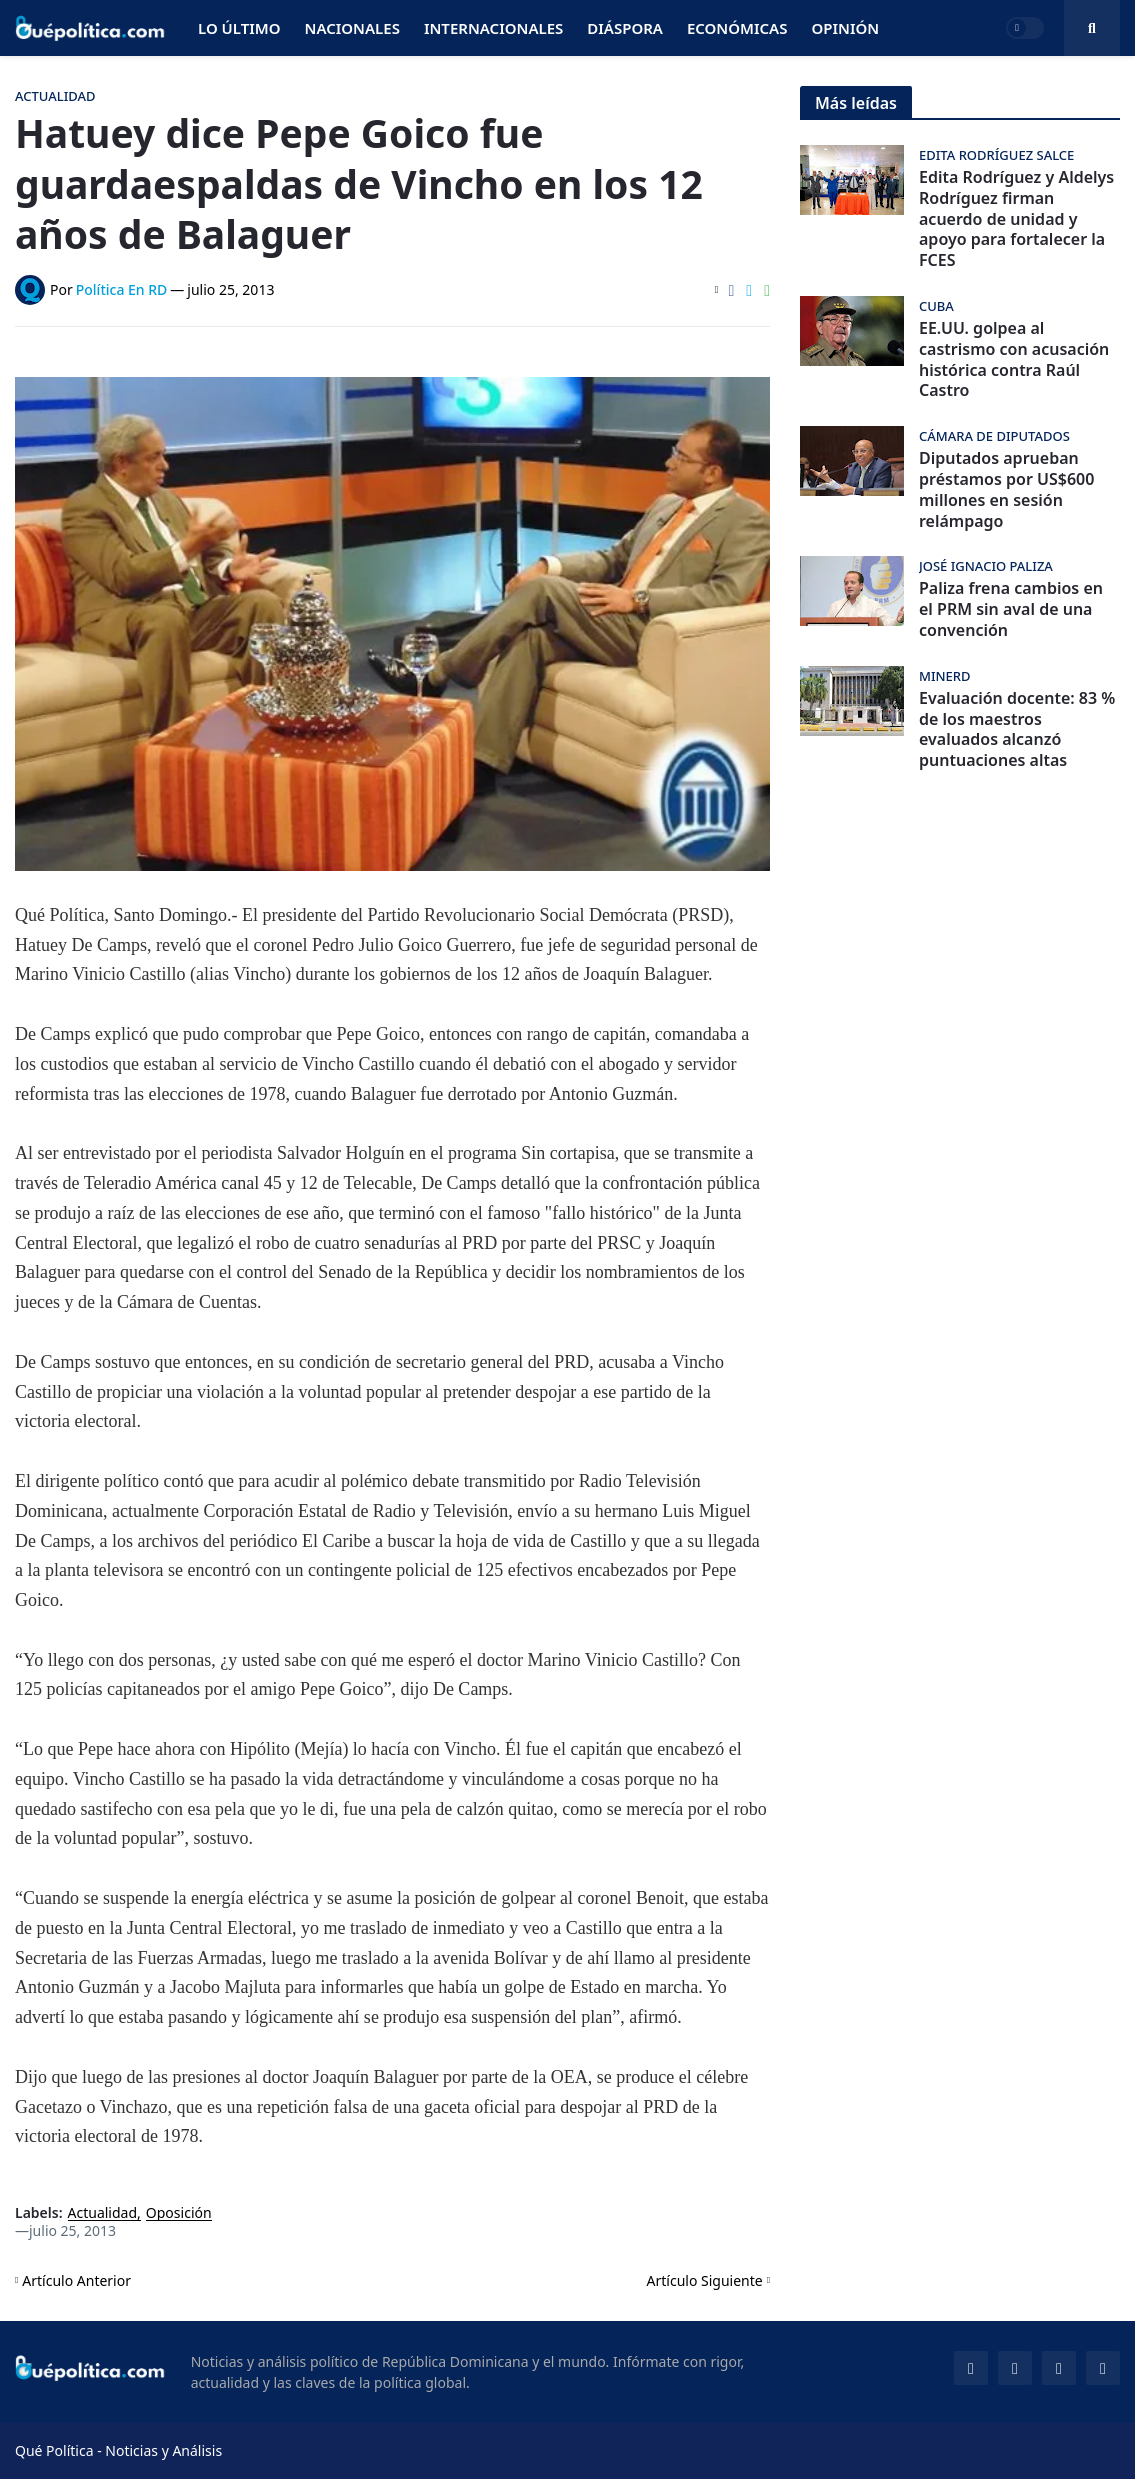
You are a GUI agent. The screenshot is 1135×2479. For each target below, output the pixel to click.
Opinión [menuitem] (845, 28)
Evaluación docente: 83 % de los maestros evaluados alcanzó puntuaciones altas (1017, 729)
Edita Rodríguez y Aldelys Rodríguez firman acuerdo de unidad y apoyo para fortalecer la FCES (1016, 219)
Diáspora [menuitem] (625, 28)
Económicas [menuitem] (737, 28)
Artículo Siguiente (705, 2280)
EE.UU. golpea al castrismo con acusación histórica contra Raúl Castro (1014, 359)
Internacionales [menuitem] (493, 28)
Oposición (179, 2213)
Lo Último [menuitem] (239, 28)
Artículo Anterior (76, 2280)
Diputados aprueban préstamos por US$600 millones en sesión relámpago (1006, 489)
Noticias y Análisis (163, 2450)
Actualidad (103, 2213)
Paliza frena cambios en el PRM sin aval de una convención (1011, 609)
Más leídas (856, 103)
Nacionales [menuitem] (352, 28)
